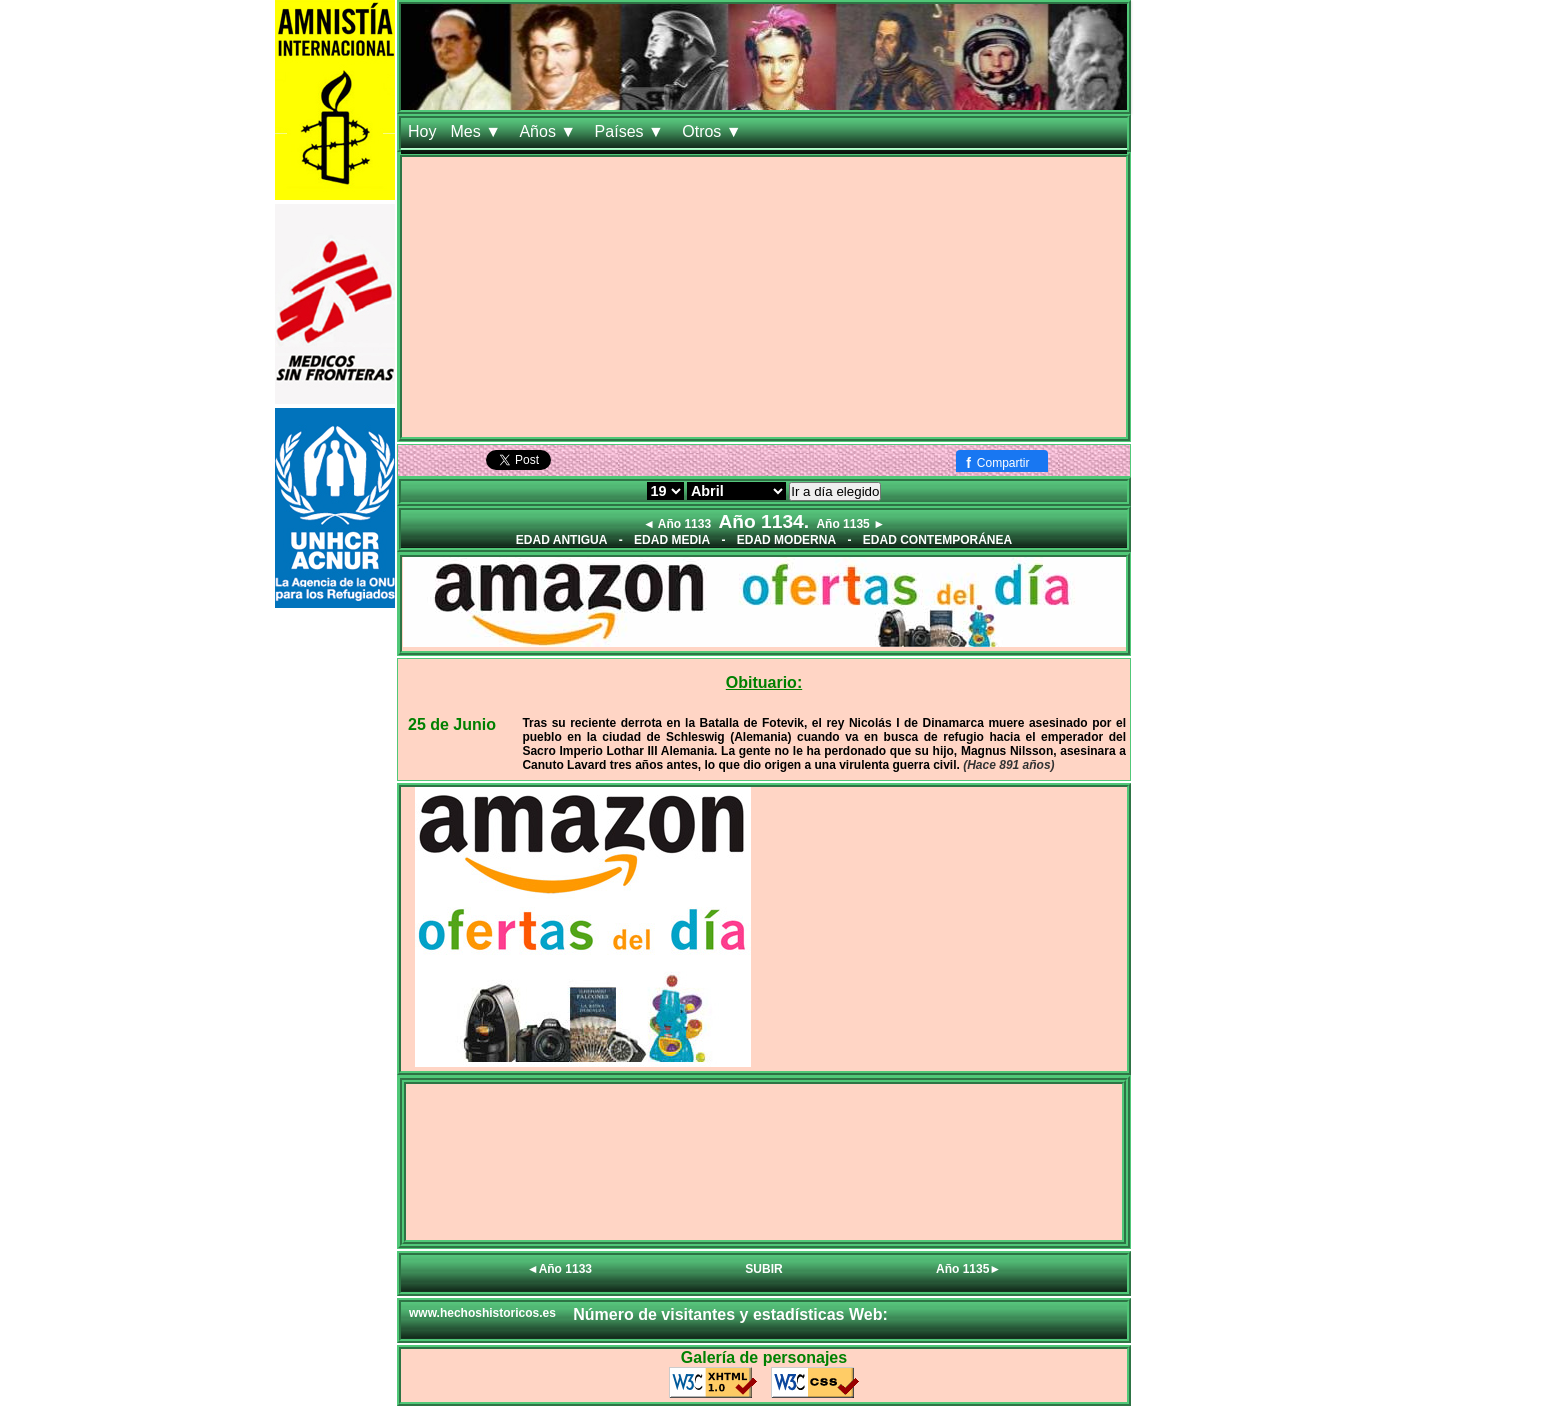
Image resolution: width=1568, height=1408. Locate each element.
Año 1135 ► (850, 524)
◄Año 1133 (559, 1269)
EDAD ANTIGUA (562, 540)
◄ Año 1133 (677, 524)
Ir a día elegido (835, 491)
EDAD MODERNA (786, 540)
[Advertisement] (764, 297)
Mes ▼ (477, 131)
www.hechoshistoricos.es (482, 1313)
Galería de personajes (764, 1357)
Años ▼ (549, 131)
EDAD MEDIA (672, 540)
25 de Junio (452, 724)
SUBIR (763, 1269)
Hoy (422, 131)
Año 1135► (968, 1269)
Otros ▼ (714, 131)
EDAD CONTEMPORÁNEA (937, 540)
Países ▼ (632, 131)
